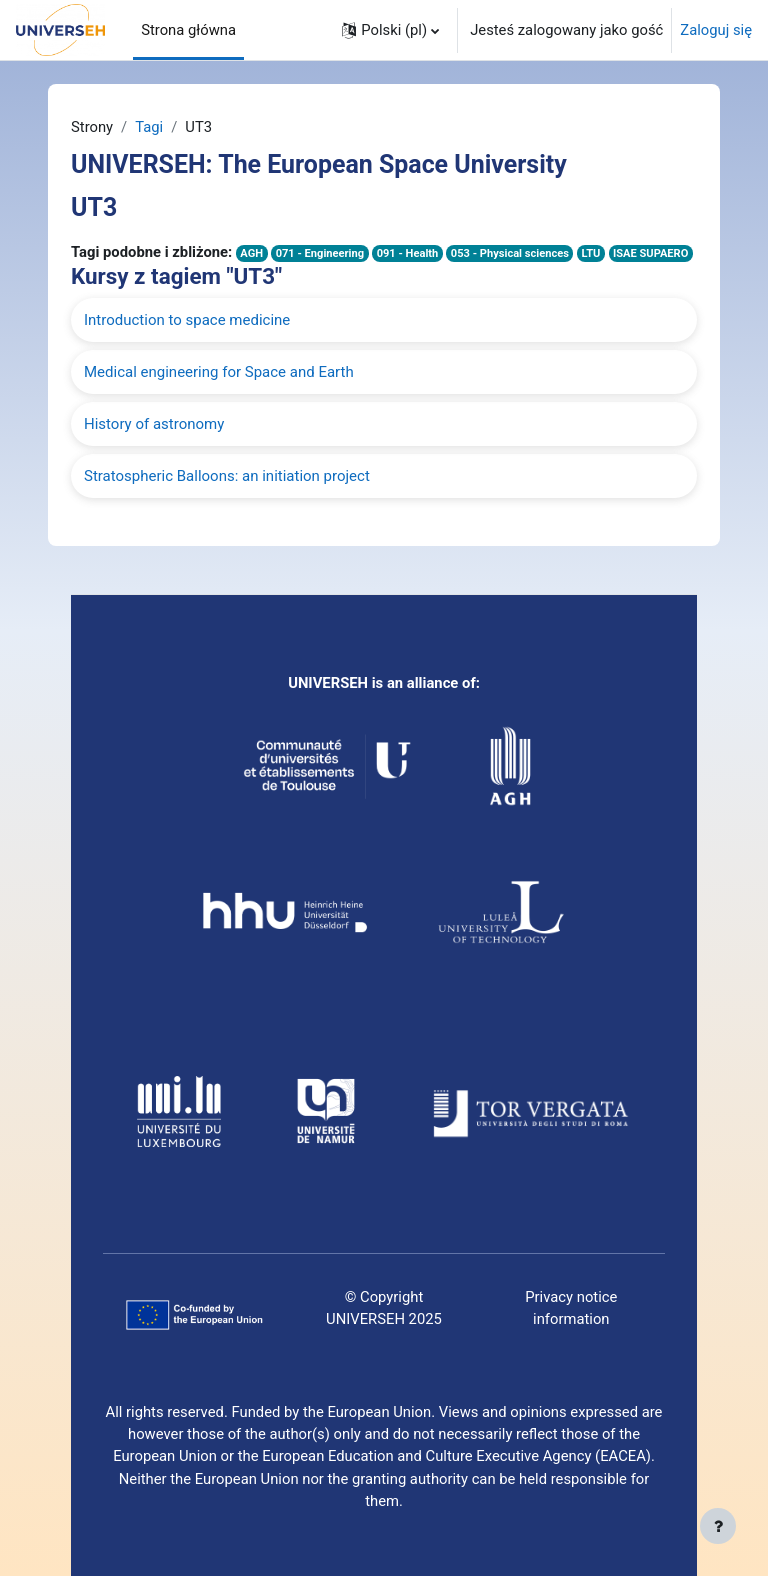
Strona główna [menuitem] (188, 30)
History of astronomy (154, 424)
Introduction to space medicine (187, 320)
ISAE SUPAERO (650, 253)
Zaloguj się (716, 30)
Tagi (149, 127)
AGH (251, 253)
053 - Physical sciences (510, 253)
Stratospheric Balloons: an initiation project (227, 476)
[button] (390, 30)
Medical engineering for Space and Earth (219, 372)
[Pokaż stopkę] (718, 1526)
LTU (590, 253)
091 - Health (408, 253)
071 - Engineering (320, 253)
